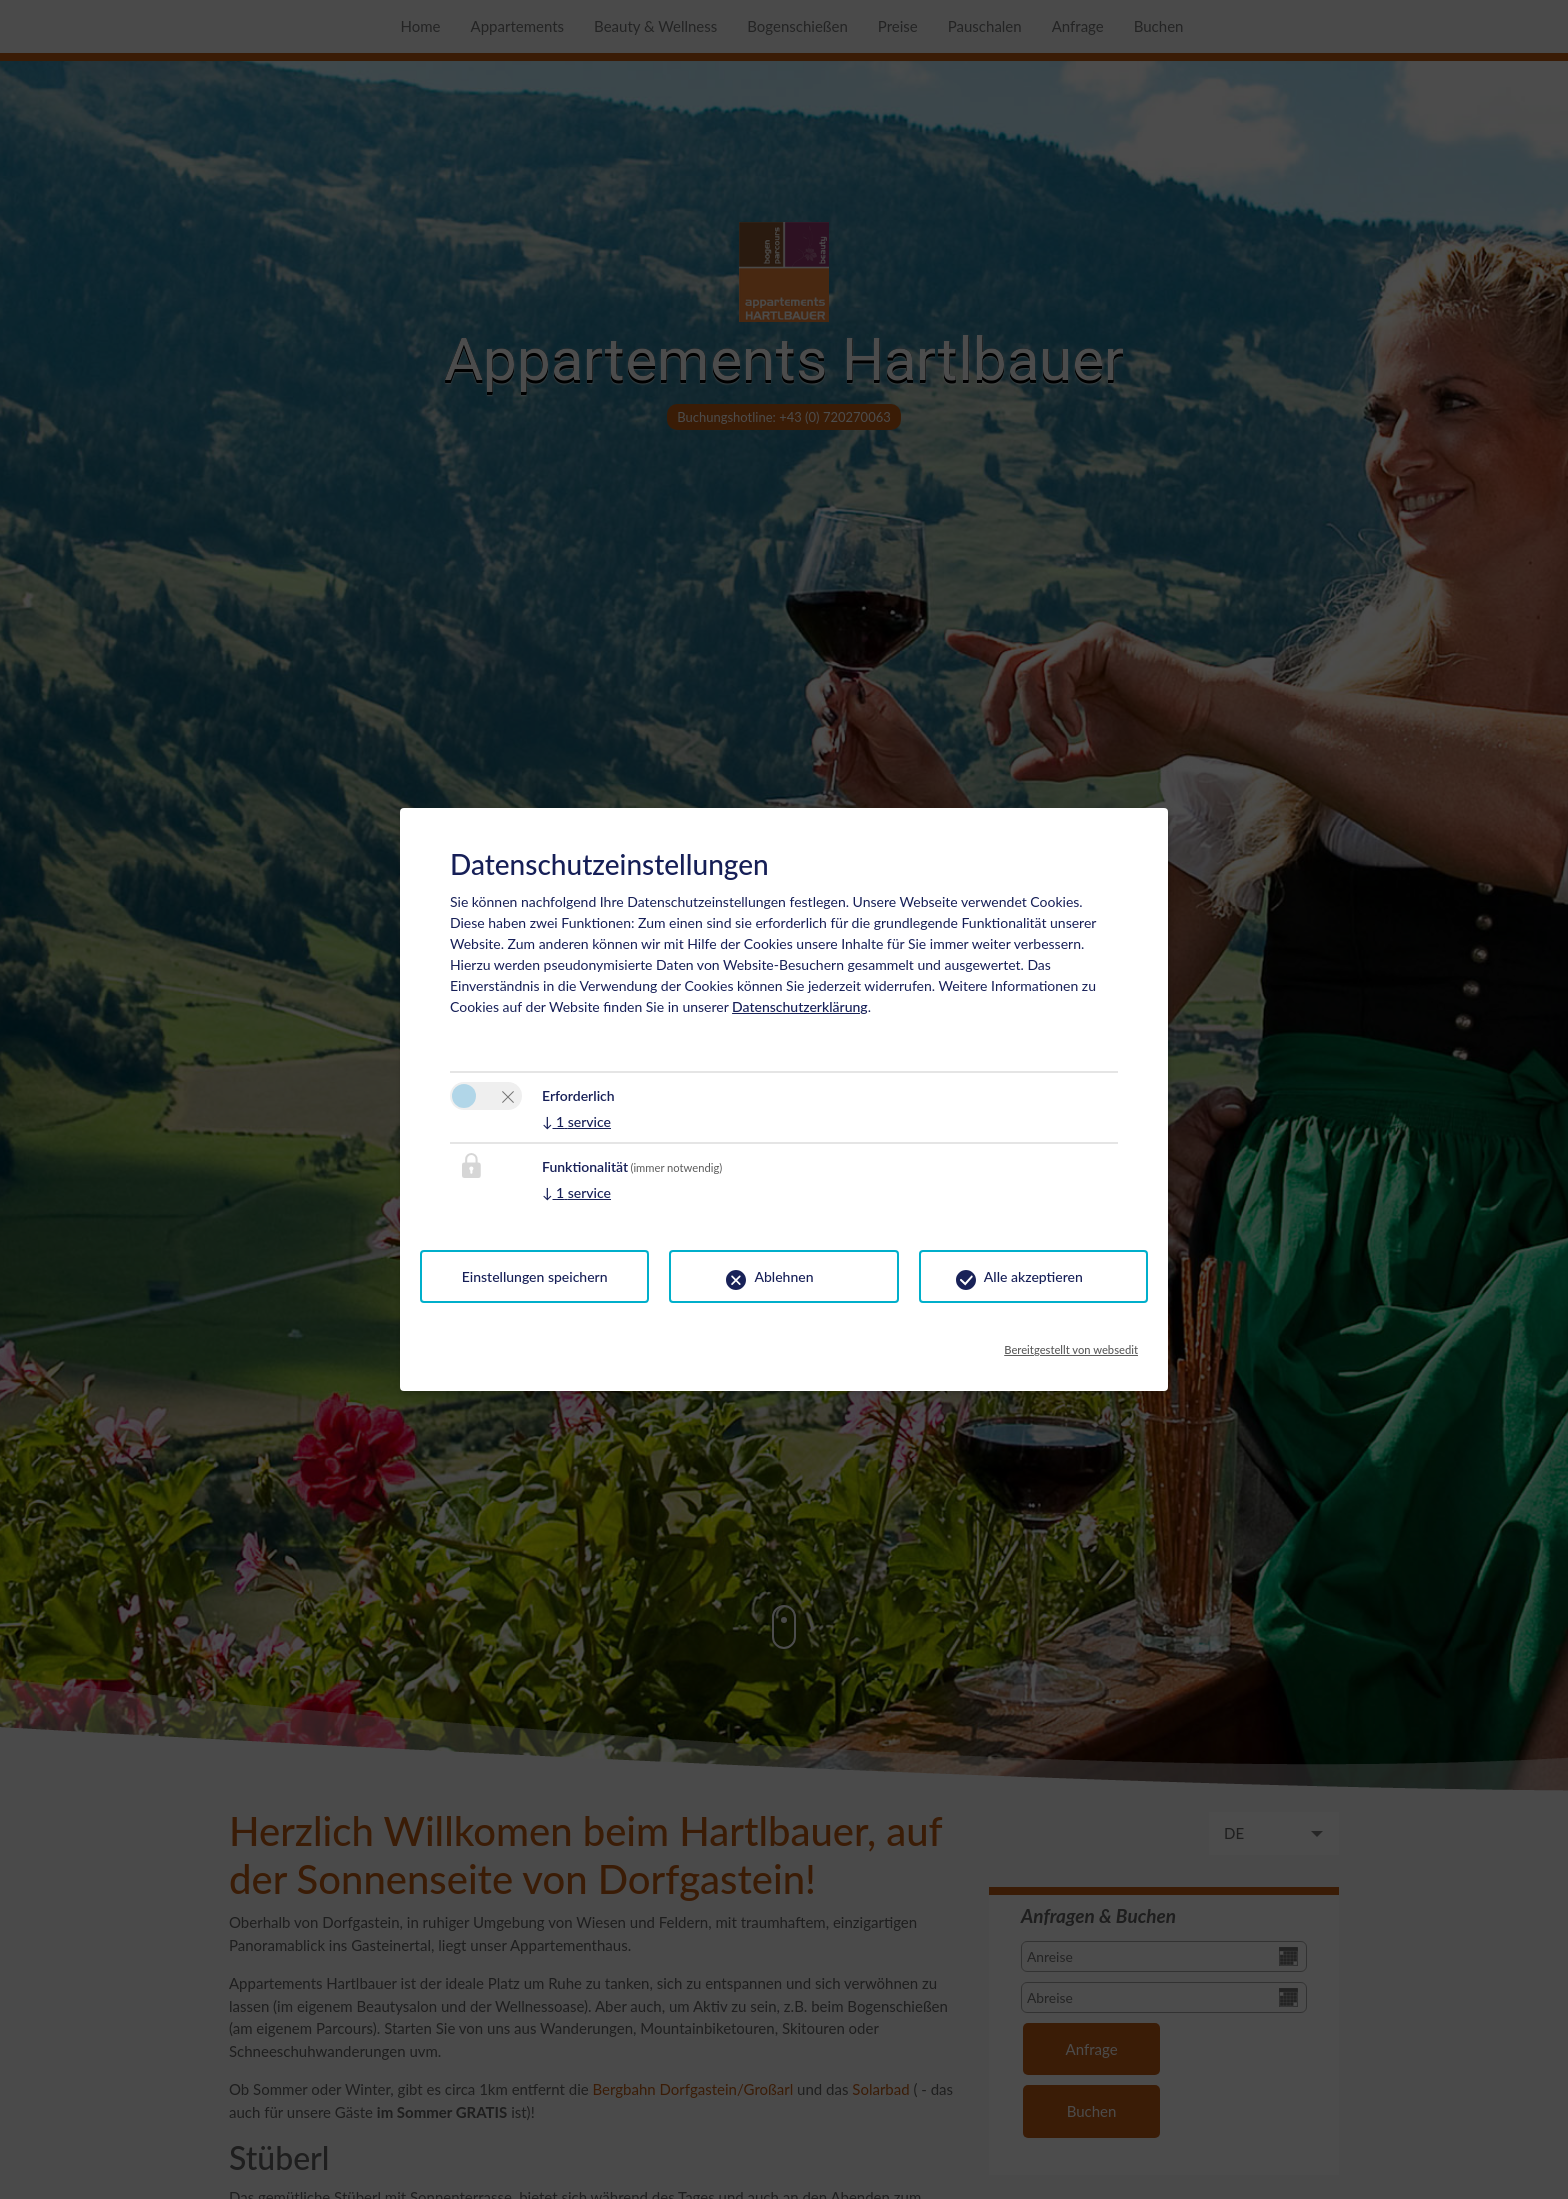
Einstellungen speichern (535, 1276)
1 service (576, 1121)
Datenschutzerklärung (800, 1006)
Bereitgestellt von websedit (1071, 1344)
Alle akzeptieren (1033, 1276)
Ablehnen (783, 1276)
